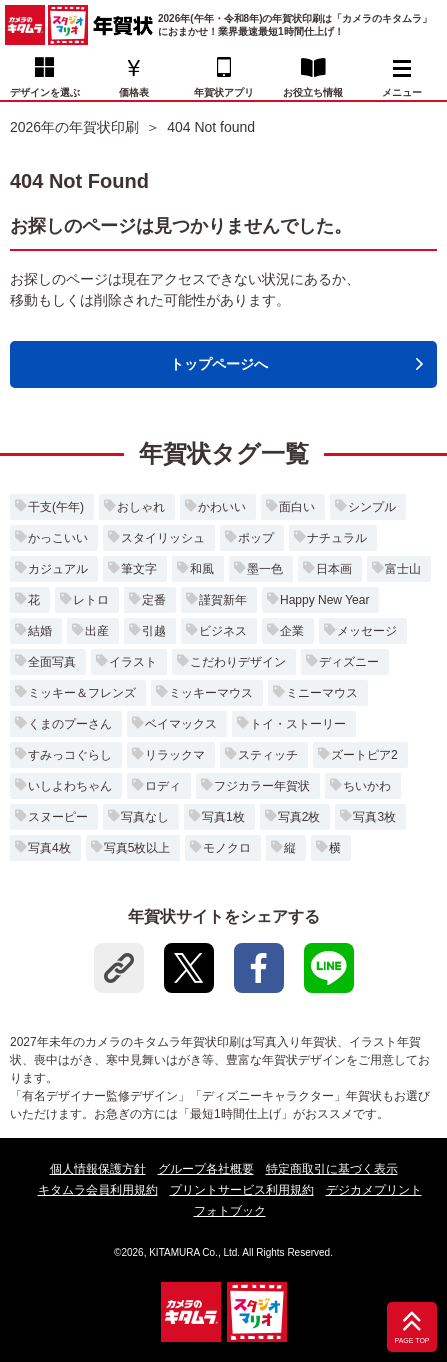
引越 (154, 631)
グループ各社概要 (206, 1169)
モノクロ (227, 848)
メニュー (402, 79)
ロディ (163, 786)
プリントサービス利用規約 (242, 1190)
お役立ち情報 (313, 92)
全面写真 (52, 662)
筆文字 (139, 569)
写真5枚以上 (137, 848)
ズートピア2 (364, 755)
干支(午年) (56, 507)
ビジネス (223, 631)
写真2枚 (299, 817)
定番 (154, 600)
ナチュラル (337, 538)
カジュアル (58, 569)
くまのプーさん (70, 724)
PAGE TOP (411, 1341)
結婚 (40, 631)
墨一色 (265, 569)
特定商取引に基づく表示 (332, 1169)
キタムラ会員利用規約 (98, 1190)
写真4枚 (49, 848)
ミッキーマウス (211, 693)
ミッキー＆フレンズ (82, 693)
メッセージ (367, 631)
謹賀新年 (223, 600)
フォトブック (230, 1211)
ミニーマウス (322, 693)
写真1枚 (223, 817)
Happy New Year (324, 600)
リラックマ (175, 755)
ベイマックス (181, 724)
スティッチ (268, 755)
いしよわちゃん (70, 786)
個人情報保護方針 (98, 1169)
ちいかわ (367, 786)
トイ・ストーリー (298, 724)
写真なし (145, 817)
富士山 (403, 569)
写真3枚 (374, 817)
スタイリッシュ (163, 538)
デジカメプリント (374, 1190)
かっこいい (58, 538)
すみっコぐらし (70, 755)
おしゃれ (141, 507)
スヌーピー (58, 817)
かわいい (222, 507)
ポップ (256, 538)
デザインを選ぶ (45, 92)
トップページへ (219, 364)
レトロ (91, 600)
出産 (97, 631)
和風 (202, 569)
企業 (292, 631)
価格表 (134, 92)
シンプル (372, 507)
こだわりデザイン (238, 662)
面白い (297, 507)
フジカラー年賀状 (262, 786)
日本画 (334, 569)
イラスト (133, 662)
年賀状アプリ (224, 92)
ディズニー (349, 662)
